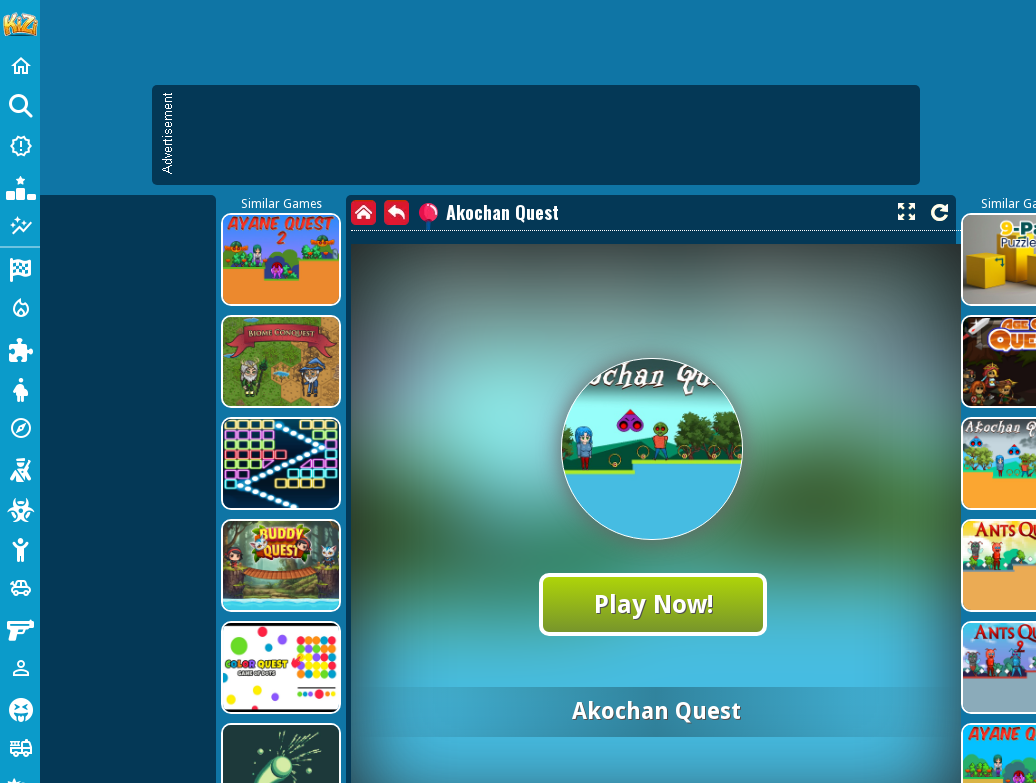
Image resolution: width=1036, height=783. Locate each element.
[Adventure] (20, 428)
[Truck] (20, 748)
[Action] (20, 308)
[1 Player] (20, 668)
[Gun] (20, 628)
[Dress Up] (20, 388)
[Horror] (20, 708)
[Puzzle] (20, 348)
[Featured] (20, 226)
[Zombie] (20, 508)
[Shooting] (20, 468)
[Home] (20, 66)
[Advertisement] (444, 230)
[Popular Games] (20, 186)
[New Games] (20, 146)
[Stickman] (20, 548)
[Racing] (20, 268)
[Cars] (20, 588)
